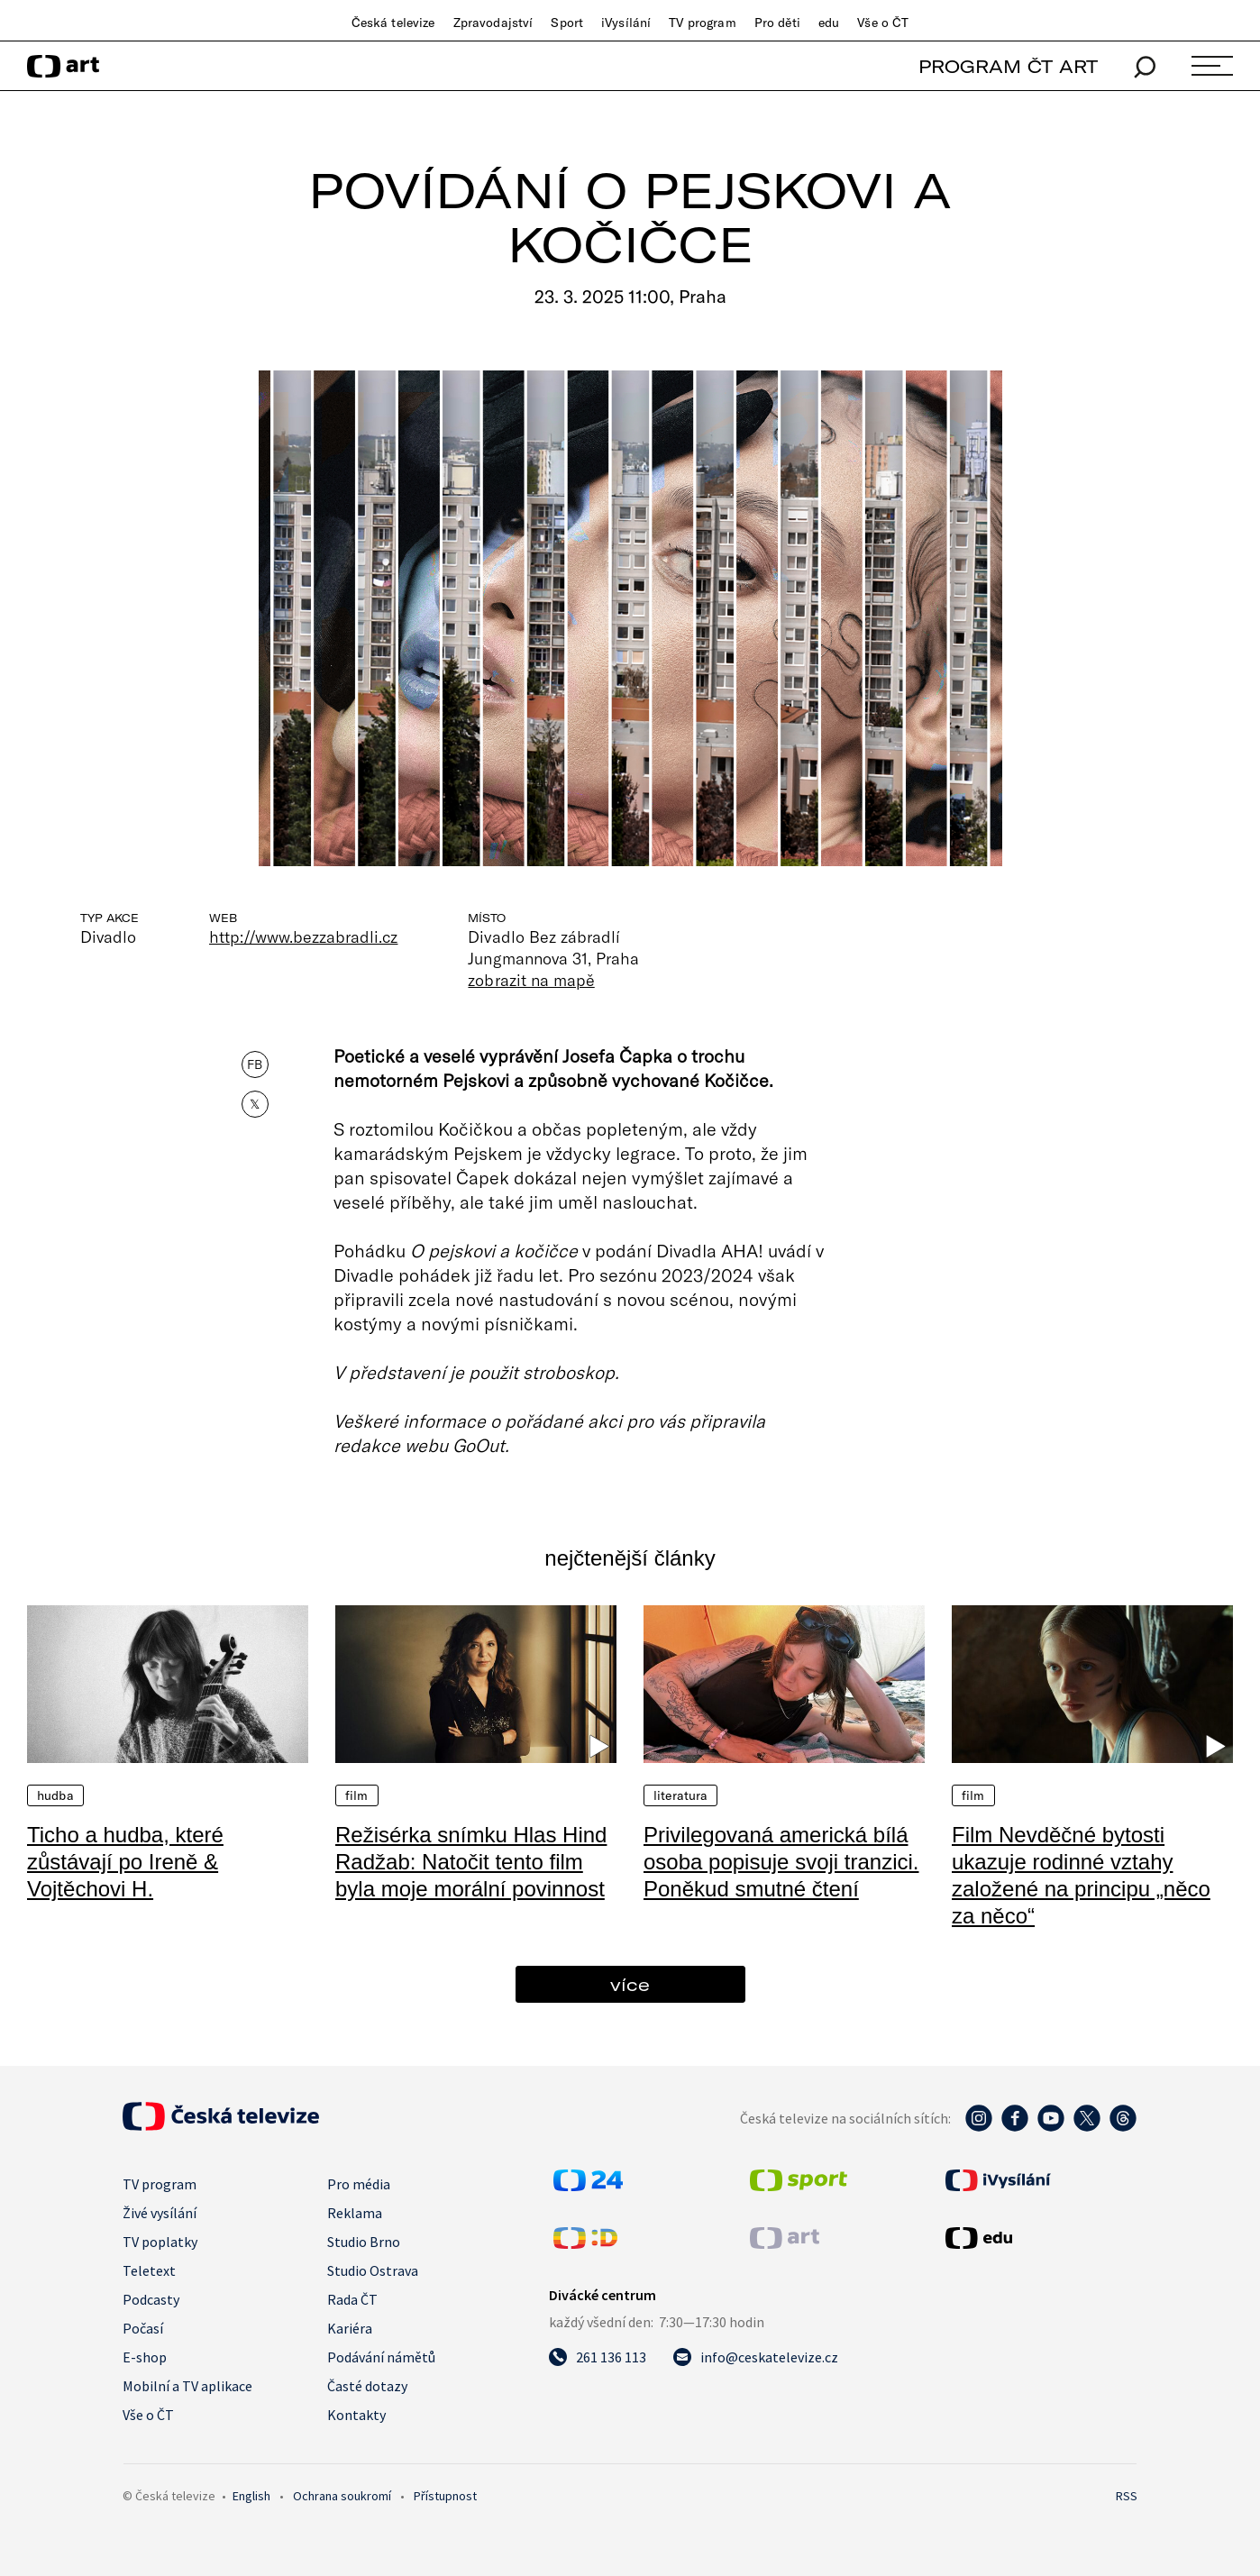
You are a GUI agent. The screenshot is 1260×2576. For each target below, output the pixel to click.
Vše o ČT (882, 22)
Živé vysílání (159, 2213)
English (251, 2496)
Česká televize (393, 22)
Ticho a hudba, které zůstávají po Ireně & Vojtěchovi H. (125, 1861)
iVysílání (626, 22)
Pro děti (777, 22)
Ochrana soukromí (342, 2496)
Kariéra (349, 2328)
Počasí (143, 2328)
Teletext (149, 2270)
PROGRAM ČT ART (1008, 66)
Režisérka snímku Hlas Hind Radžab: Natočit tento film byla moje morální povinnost (471, 1861)
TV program (702, 22)
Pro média (358, 2184)
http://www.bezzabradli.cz (303, 936)
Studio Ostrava (372, 2270)
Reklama (354, 2213)
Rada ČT (352, 2299)
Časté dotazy (367, 2386)
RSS (1126, 2496)
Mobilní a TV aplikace (187, 2386)
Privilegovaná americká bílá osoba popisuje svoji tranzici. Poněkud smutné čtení (781, 1861)
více (630, 1984)
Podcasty (151, 2299)
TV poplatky (160, 2242)
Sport (567, 22)
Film (357, 1795)
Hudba (55, 1795)
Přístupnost (445, 2496)
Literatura (680, 1795)
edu (828, 22)
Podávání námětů (381, 2357)
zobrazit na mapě (531, 980)
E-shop (145, 2357)
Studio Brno (363, 2242)
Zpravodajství (493, 22)
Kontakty (356, 2415)
